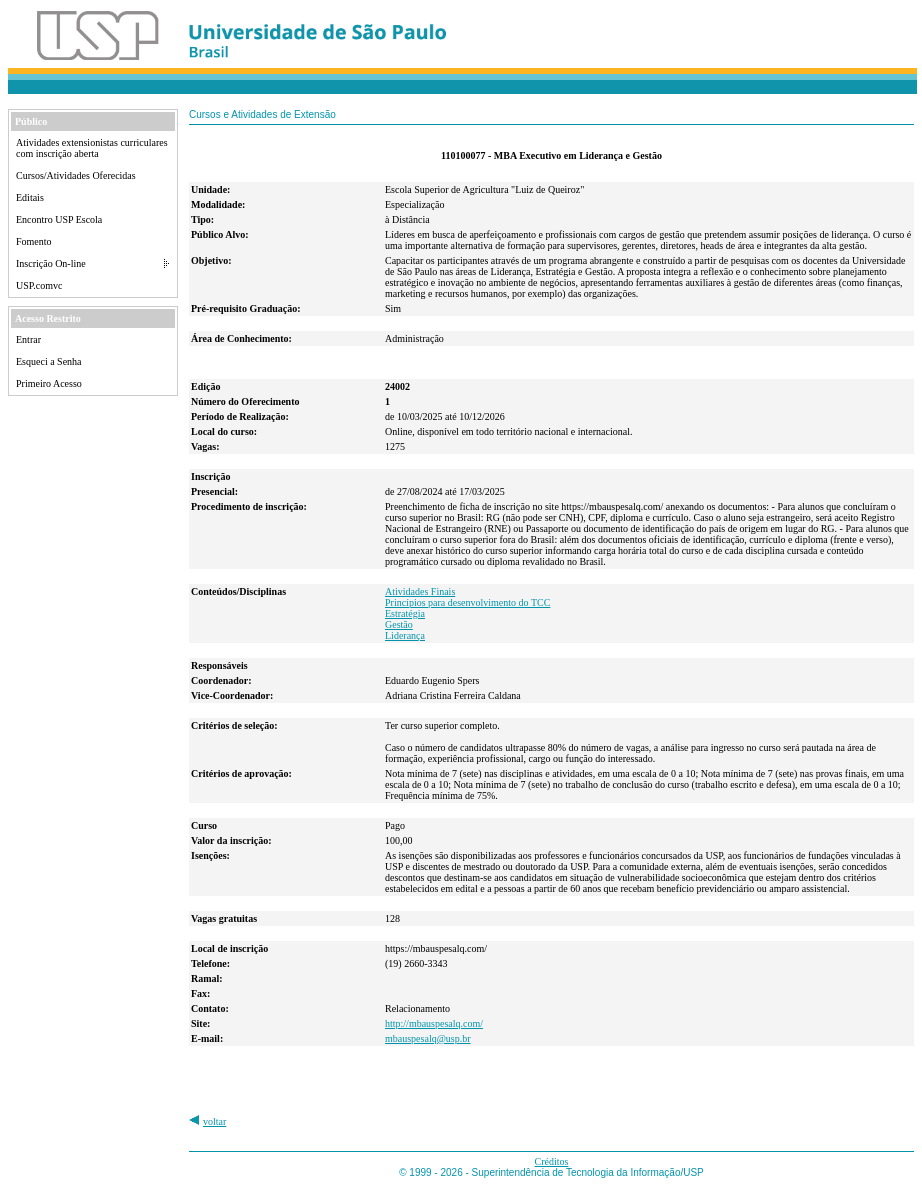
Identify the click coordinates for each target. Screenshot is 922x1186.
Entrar (28, 339)
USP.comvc (39, 285)
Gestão (399, 624)
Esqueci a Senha (49, 361)
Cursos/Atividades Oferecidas (76, 175)
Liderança (405, 635)
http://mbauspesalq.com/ (434, 1023)
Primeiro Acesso (49, 383)
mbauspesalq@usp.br (428, 1038)
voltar (214, 1121)
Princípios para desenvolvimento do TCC (467, 602)
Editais (30, 197)
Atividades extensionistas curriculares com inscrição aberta (92, 148)
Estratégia (405, 613)
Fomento (34, 241)
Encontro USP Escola (59, 219)
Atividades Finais (420, 591)
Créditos (552, 1161)
